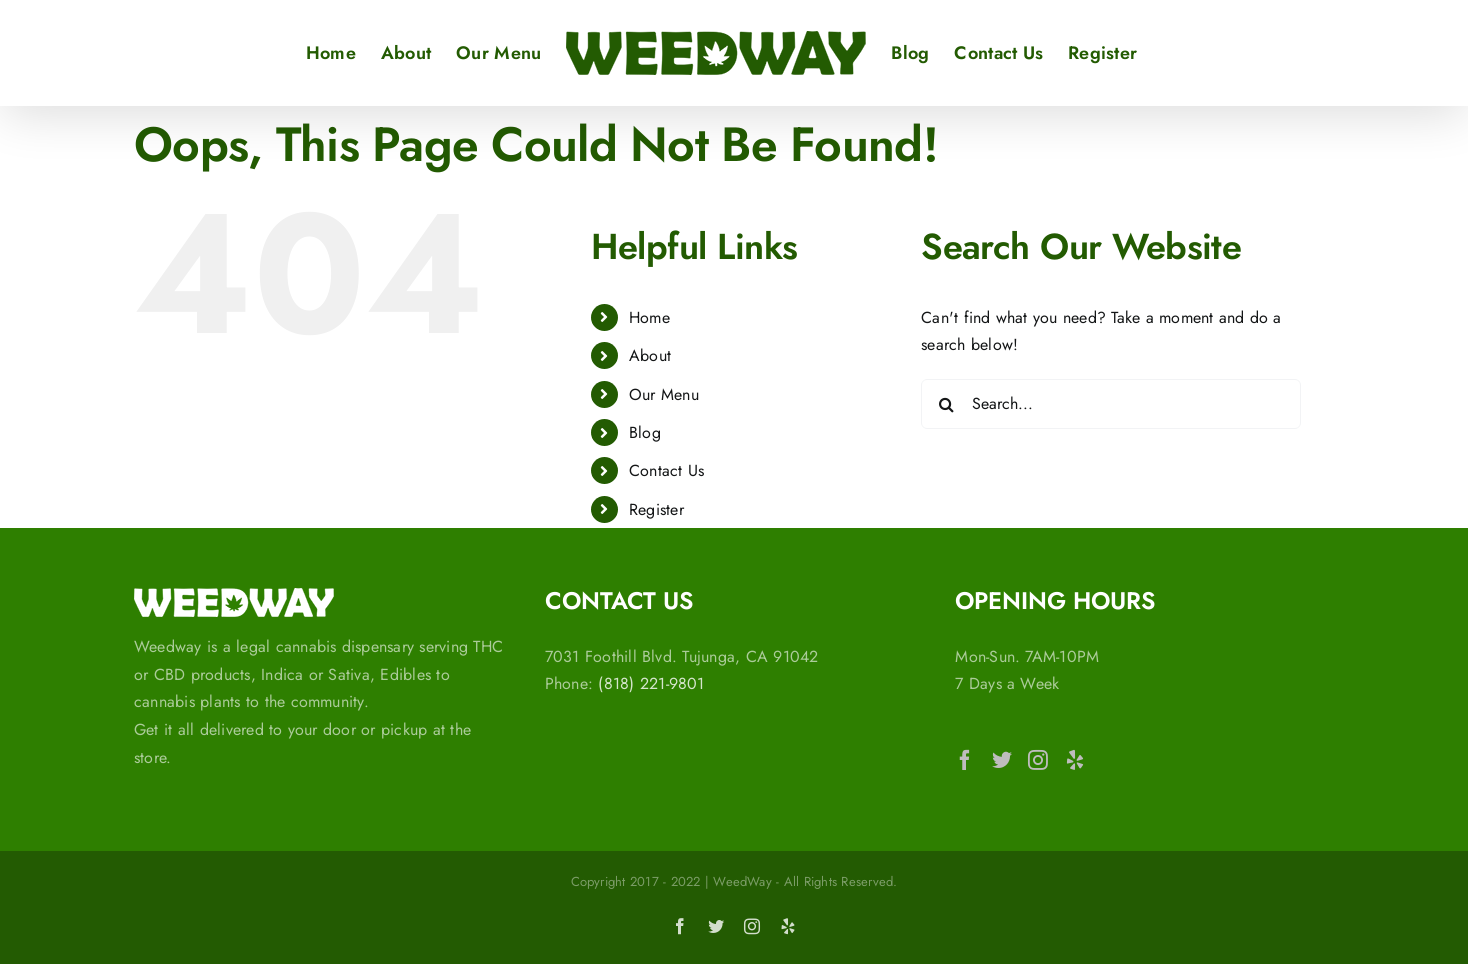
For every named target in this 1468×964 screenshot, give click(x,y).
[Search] (946, 404)
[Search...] (1111, 404)
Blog (645, 432)
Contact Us (666, 470)
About (650, 355)
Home (649, 317)
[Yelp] (1075, 760)
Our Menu (664, 394)
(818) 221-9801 (651, 683)
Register (656, 509)
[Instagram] (1038, 760)
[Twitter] (1002, 760)
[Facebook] (965, 760)
